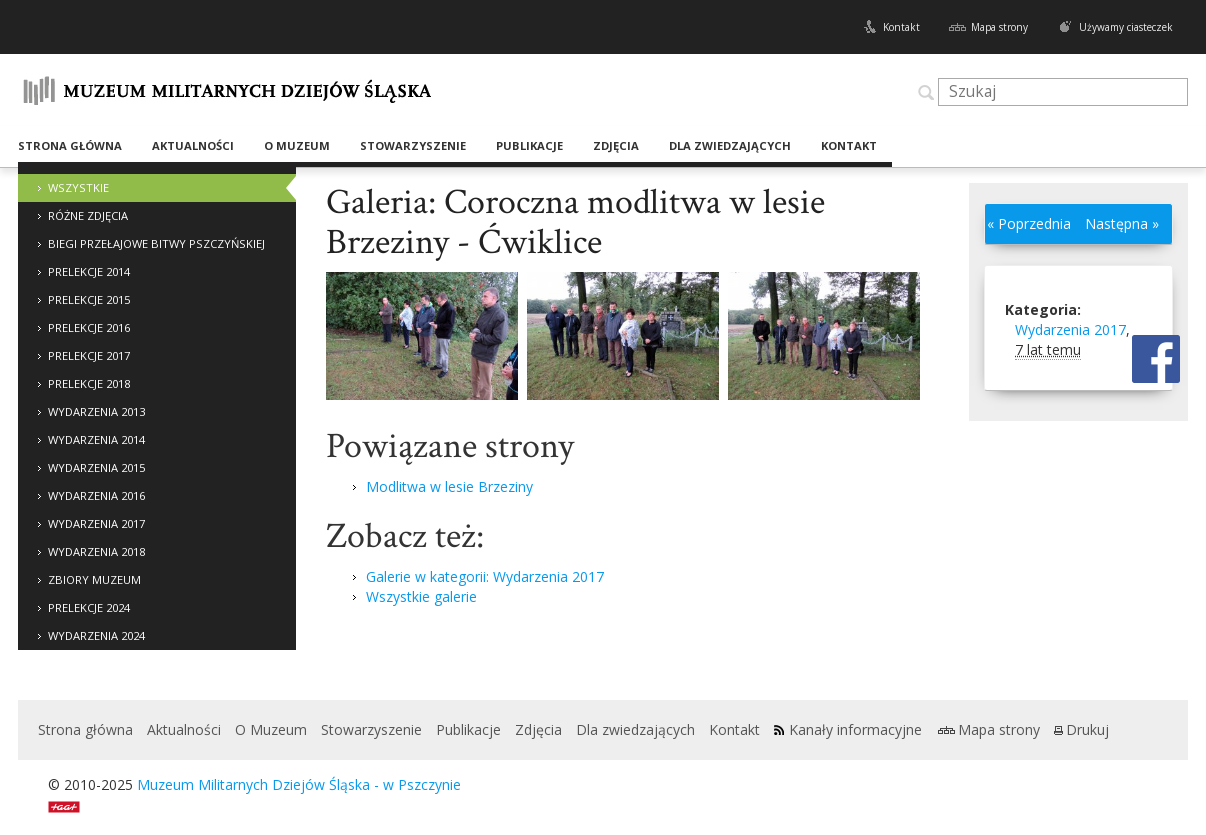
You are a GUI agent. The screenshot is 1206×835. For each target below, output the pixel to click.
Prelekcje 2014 (89, 271)
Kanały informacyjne (855, 729)
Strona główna (70, 145)
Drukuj (1087, 729)
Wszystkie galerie (421, 596)
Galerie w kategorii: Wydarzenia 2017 (485, 576)
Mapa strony (999, 27)
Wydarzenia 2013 (96, 411)
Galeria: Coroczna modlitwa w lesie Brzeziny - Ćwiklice (575, 222)
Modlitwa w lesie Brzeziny (449, 486)
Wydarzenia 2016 (96, 495)
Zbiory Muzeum (94, 579)
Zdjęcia (616, 145)
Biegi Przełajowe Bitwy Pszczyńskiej (156, 243)
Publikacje (529, 145)
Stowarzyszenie (413, 145)
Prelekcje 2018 (89, 383)
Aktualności (193, 145)
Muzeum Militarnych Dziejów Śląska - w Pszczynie (299, 784)
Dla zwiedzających (730, 145)
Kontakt (901, 27)
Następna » (1122, 223)
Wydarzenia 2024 (96, 635)
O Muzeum (297, 145)
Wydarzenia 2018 (96, 551)
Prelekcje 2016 (89, 327)
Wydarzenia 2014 (96, 439)
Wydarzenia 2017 (96, 523)
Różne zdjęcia (88, 215)
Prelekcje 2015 (89, 299)
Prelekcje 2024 (89, 607)
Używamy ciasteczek (1126, 27)
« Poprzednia (1029, 223)
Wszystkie (78, 187)
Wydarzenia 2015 (96, 467)
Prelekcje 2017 (89, 355)
